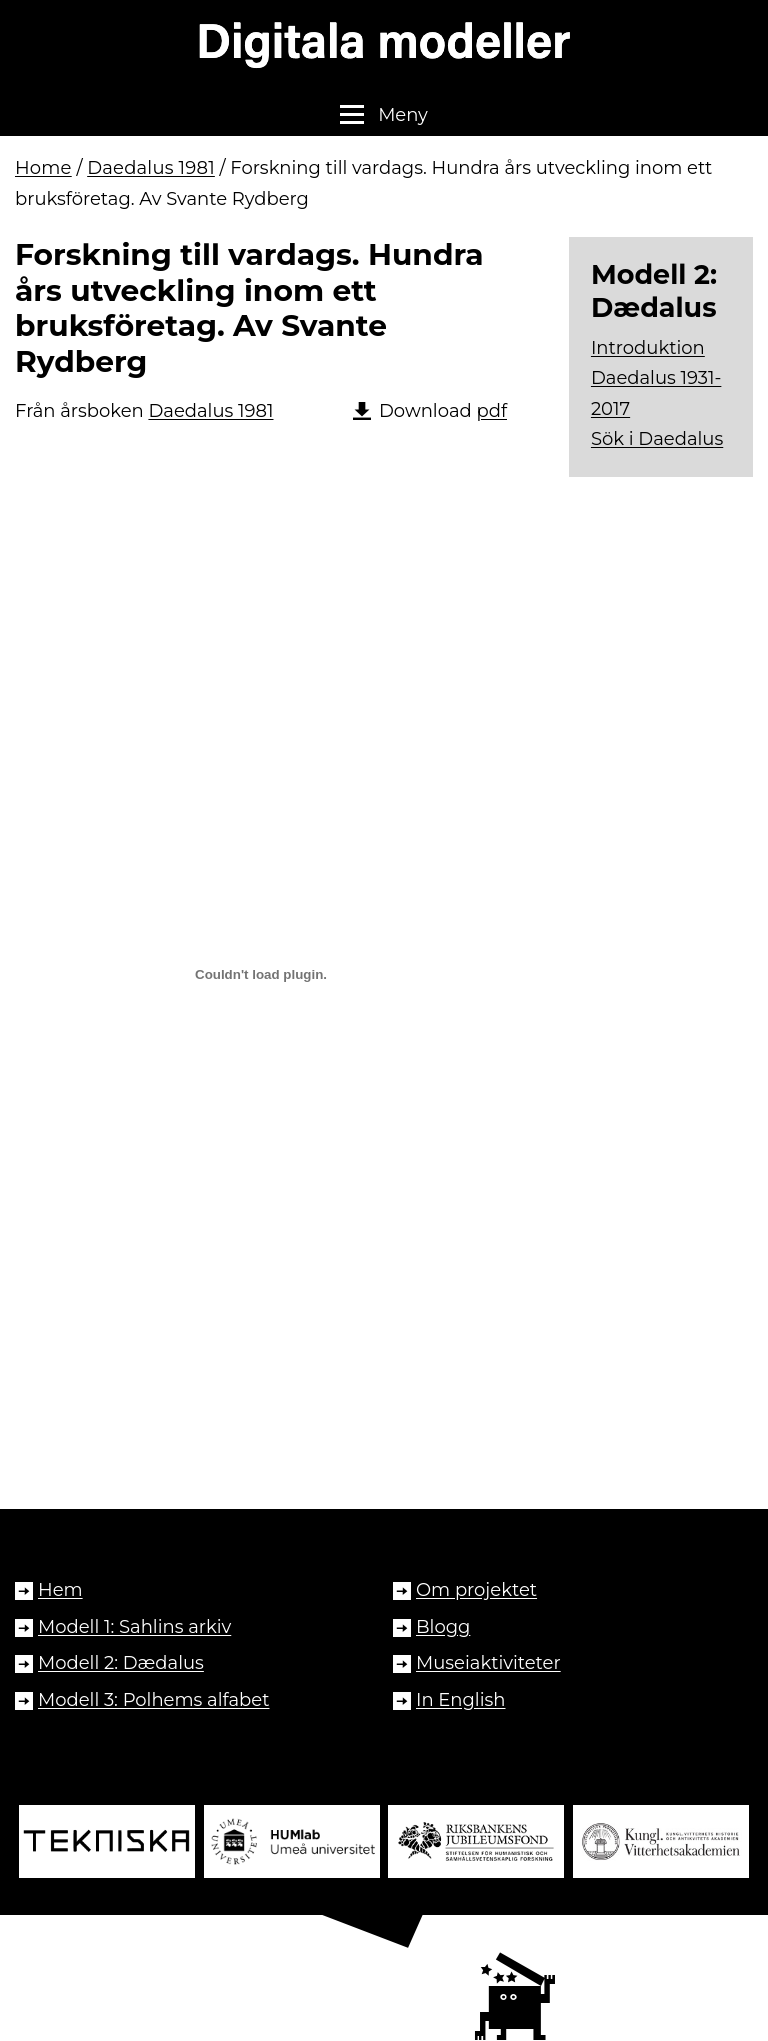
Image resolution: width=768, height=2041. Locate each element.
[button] (384, 115)
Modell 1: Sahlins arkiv (134, 1627)
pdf (491, 411)
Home (43, 168)
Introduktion (648, 348)
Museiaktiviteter (488, 1663)
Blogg (443, 1627)
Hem (60, 1590)
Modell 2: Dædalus (121, 1663)
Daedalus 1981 (151, 168)
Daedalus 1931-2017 (656, 393)
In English (461, 1700)
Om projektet (476, 1590)
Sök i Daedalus (657, 439)
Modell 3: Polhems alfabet (153, 1700)
